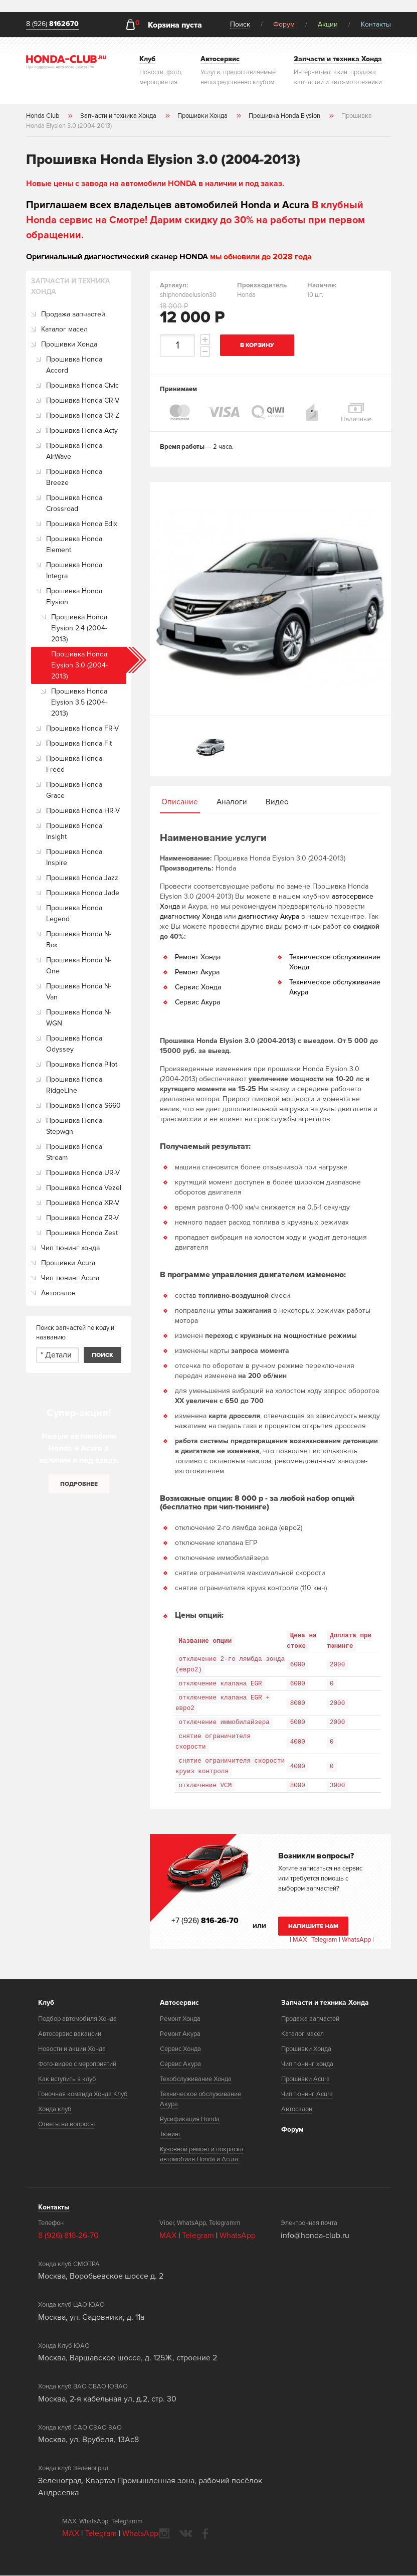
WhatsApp (357, 1940)
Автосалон (58, 1293)
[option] (270, 599)
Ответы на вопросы (66, 2125)
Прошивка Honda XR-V (82, 1202)
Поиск (240, 24)
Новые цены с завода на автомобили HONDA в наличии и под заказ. (155, 184)
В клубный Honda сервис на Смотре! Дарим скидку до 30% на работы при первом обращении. (195, 220)
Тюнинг (170, 2135)
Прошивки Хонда (69, 344)
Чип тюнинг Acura (70, 1278)
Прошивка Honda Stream (74, 1152)
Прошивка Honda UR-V (83, 1172)
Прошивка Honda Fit (79, 743)
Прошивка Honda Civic (82, 385)
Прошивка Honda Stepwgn (74, 1126)
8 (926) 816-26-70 (68, 2236)
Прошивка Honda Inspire (74, 857)
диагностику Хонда (191, 917)
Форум (284, 24)
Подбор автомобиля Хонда (77, 2019)
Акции (328, 24)
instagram (164, 2534)
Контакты (376, 24)
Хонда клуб (55, 2110)
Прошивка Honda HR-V (83, 810)
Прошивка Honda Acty (82, 430)
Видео (276, 802)
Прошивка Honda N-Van (78, 991)
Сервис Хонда (198, 987)
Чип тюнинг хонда (70, 1248)
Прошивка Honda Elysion (74, 596)
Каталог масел (64, 329)
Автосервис (179, 2003)
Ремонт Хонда (198, 957)
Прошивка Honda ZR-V (82, 1218)
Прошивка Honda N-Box (78, 939)
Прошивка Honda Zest (82, 1233)
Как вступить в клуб (67, 2080)
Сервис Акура (197, 1002)
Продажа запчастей (73, 314)
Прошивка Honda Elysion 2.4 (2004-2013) (79, 628)
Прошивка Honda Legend (74, 913)
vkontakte (185, 2533)
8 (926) (52, 24)
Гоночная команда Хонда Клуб (83, 2095)
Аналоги (231, 802)
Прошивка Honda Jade (82, 893)
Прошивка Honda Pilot (81, 1064)
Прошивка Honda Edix (81, 524)
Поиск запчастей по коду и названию (75, 1333)
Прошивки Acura (68, 1263)
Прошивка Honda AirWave (74, 451)
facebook (205, 2533)
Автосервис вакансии (69, 2034)
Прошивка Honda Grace (74, 790)
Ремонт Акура (197, 972)
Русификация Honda (190, 2120)
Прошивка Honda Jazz (82, 878)
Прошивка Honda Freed (74, 764)
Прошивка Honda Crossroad (74, 503)
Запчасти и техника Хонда (325, 2003)
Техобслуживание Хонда (196, 2080)
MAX (299, 1940)
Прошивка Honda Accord (74, 365)
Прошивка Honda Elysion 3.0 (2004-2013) (79, 665)
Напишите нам (313, 1927)
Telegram (325, 1940)
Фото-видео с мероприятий (77, 2064)
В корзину (258, 345)
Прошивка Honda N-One (78, 965)
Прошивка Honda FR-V (82, 728)
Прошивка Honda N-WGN (78, 1017)
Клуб (46, 2003)
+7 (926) (205, 1921)
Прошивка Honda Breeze (74, 477)
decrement (205, 352)
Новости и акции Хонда (72, 2049)
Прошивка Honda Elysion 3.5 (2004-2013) (79, 702)
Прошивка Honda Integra (74, 570)
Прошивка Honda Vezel (83, 1187)
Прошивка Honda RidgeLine (74, 1085)
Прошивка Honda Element (74, 544)
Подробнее (79, 1484)
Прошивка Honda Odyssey (74, 1044)
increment (205, 339)
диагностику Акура (268, 917)
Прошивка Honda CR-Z (82, 415)
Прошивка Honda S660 (83, 1105)
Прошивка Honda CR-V (82, 400)
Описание (179, 802)
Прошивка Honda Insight (74, 831)
